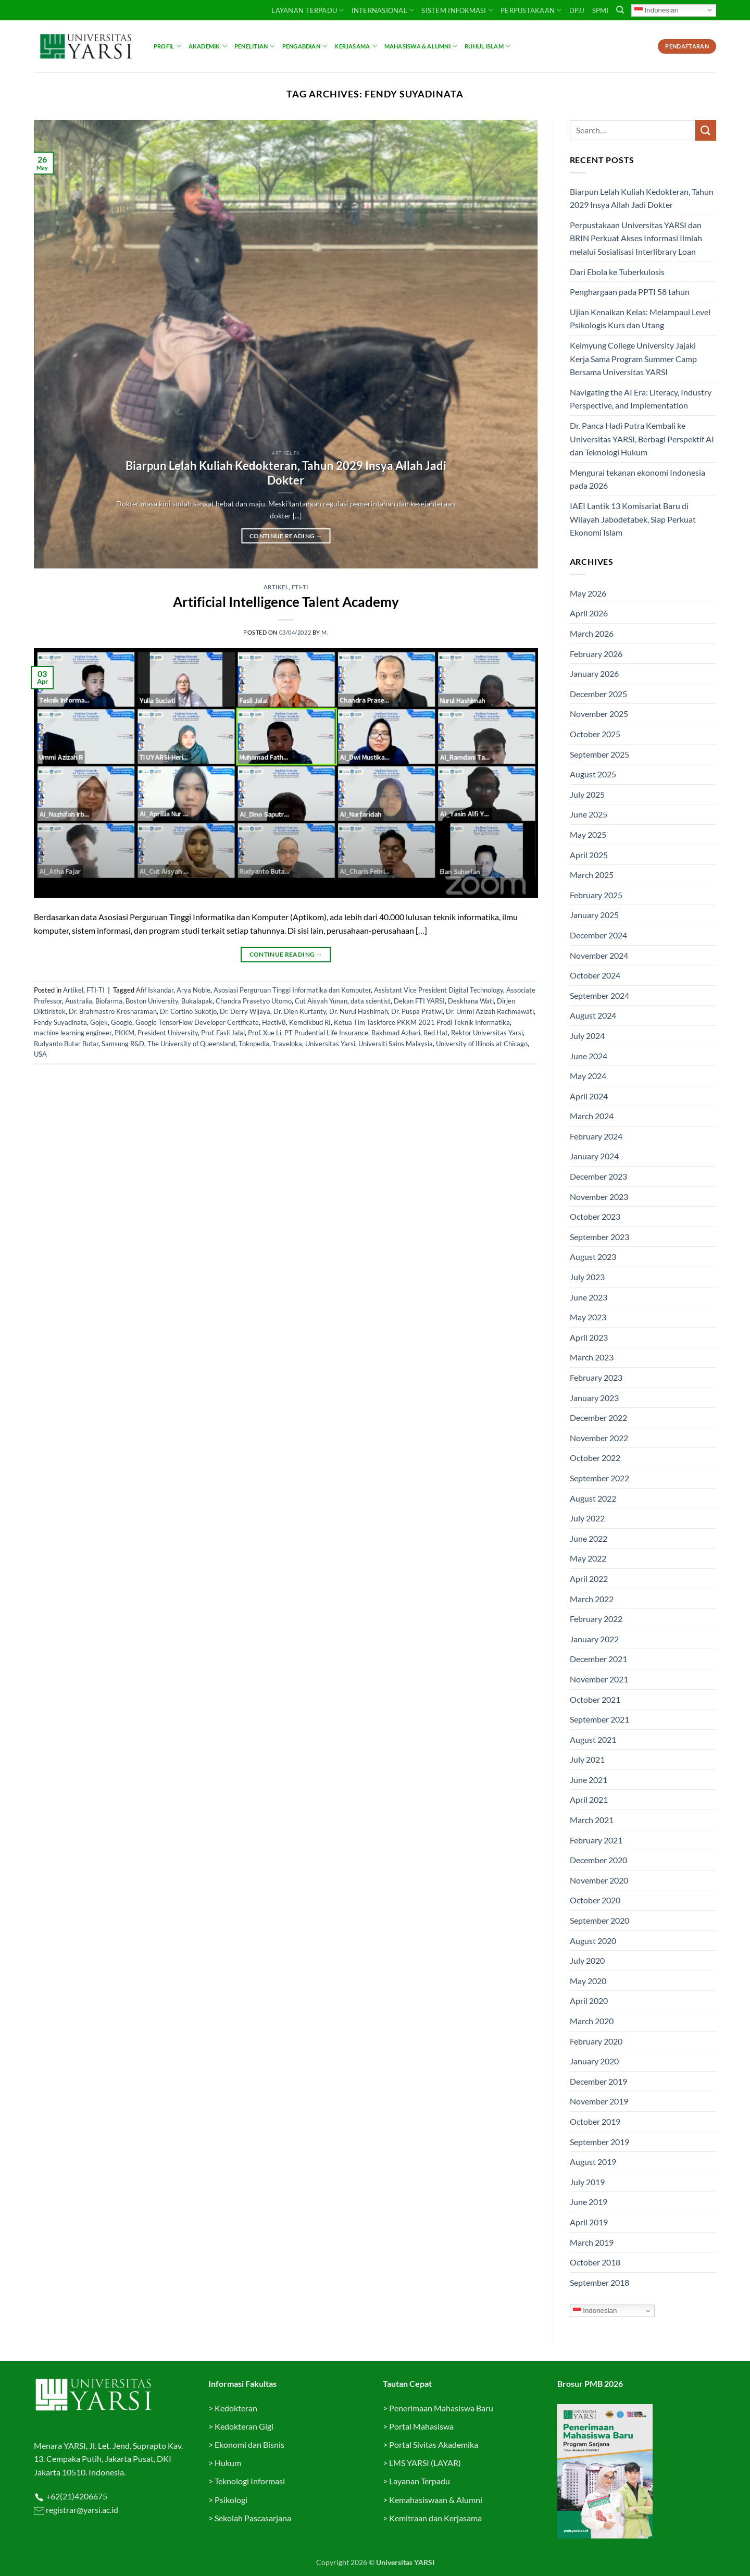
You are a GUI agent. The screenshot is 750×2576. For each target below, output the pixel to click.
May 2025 (588, 834)
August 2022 (593, 1498)
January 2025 (594, 915)
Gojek (99, 1022)
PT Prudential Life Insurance (326, 1033)
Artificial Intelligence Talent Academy (286, 602)
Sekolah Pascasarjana (253, 2518)
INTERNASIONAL (383, 10)
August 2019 (593, 2161)
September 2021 (599, 1719)
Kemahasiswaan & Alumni (435, 2500)
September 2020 (599, 1920)
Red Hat (435, 1033)
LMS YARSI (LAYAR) (425, 2463)
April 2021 (589, 1799)
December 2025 (598, 694)
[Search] (620, 10)
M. (324, 632)
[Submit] (705, 130)
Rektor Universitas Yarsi (487, 1033)
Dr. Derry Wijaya (245, 1011)
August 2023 (593, 1256)
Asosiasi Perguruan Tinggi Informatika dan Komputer (292, 990)
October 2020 (595, 1900)
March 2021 (592, 1820)
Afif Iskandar (154, 990)
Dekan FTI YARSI (419, 1001)
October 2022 (595, 1458)
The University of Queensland (191, 1043)
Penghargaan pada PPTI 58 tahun (630, 291)
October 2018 (595, 2262)
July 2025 (587, 794)
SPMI (600, 10)
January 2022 (594, 1639)
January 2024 (594, 1156)
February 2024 (596, 1136)
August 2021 (593, 1739)
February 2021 (596, 1840)
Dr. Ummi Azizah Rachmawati (490, 1011)
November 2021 (599, 1679)
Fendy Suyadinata (60, 1022)
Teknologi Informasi (250, 2481)
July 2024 (587, 1036)
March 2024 (592, 1116)
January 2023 (594, 1398)
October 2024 (595, 975)
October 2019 (595, 2121)
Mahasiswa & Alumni (420, 46)
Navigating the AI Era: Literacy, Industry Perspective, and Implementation (640, 399)
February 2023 (596, 1377)
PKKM (124, 1033)
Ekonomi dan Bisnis (248, 2444)
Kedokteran (236, 2408)
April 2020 (589, 2000)
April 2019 (589, 2222)
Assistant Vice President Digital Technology (438, 990)
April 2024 (589, 1096)
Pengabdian (305, 46)
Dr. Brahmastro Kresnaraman (113, 1011)
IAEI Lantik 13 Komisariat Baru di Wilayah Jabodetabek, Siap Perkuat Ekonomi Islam (633, 519)
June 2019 (588, 2202)
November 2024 (599, 955)
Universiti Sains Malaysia (395, 1043)
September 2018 (599, 2282)
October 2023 (595, 1216)
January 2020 (594, 2061)
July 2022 (587, 1518)
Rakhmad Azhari (395, 1033)
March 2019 (592, 2242)
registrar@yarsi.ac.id (81, 2510)
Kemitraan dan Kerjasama (435, 2518)
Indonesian (656, 10)
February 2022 (596, 1619)
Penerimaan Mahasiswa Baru (441, 2408)
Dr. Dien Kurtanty (299, 1011)
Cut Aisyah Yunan (321, 1001)
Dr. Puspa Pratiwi (417, 1011)
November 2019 (599, 2101)
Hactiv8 (274, 1022)
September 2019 (599, 2142)
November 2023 (599, 1197)
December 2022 (598, 1417)
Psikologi (231, 2500)
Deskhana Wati (471, 1001)
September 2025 (599, 754)
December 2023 (598, 1176)
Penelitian (254, 46)
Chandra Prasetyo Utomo (254, 1001)
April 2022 (589, 1578)
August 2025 (593, 774)
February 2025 (596, 895)
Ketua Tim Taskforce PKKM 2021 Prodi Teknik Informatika (422, 1022)
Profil (167, 46)
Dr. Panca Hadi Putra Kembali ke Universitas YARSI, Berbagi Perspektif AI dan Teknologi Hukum (642, 438)
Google (121, 1022)
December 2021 (598, 1659)
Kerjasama (355, 46)
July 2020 (587, 1960)
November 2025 (599, 714)
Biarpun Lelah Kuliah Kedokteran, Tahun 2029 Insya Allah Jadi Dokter (286, 473)
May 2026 (588, 593)
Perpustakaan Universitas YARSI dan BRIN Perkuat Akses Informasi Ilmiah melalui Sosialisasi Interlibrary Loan (636, 238)
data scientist (371, 1001)
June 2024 (588, 1056)
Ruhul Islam (487, 46)
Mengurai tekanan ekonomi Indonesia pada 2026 (637, 479)
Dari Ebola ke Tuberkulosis (618, 272)
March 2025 (592, 875)
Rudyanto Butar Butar (66, 1043)
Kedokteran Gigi (244, 2426)
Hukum (228, 2463)
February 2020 (596, 2041)
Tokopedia (254, 1043)
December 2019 (598, 2081)
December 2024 (598, 935)
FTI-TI (300, 587)
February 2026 (596, 654)
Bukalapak (197, 1001)
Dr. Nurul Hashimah (358, 1011)
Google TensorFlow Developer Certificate (197, 1022)
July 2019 (587, 2182)
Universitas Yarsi (330, 1043)
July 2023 (587, 1277)
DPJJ (577, 10)
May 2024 (588, 1076)
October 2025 (595, 734)
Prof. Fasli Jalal (223, 1033)
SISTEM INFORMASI (457, 10)
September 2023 (599, 1237)
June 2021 (588, 1780)
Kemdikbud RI (310, 1022)
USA (40, 1054)
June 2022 (588, 1538)
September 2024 (599, 995)
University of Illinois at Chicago (482, 1043)
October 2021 (595, 1699)
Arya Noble (193, 990)
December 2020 (598, 1860)
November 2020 (599, 1880)
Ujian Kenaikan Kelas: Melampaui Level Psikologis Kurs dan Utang (640, 318)
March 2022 (592, 1599)
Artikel (276, 587)
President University (168, 1033)
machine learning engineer (72, 1033)
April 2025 (589, 855)
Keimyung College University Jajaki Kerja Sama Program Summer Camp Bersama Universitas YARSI (633, 358)
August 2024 (593, 1015)
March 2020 (592, 2021)
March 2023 (592, 1357)
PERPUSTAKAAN (531, 10)
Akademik (208, 46)
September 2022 (599, 1478)
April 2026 (589, 613)
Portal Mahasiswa (421, 2426)
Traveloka (287, 1043)
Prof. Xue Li (264, 1033)
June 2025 (588, 814)
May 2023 (588, 1317)
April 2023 (589, 1337)
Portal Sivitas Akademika (433, 2444)
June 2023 (588, 1297)
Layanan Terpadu (307, 10)
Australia (78, 1001)
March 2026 (592, 633)
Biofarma (108, 1001)
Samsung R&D (123, 1043)
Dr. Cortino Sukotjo (188, 1011)
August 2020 (593, 1941)
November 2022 (599, 1438)
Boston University (152, 1001)
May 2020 (588, 1981)
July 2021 (587, 1759)
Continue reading (285, 536)
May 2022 (588, 1558)
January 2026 (594, 673)
